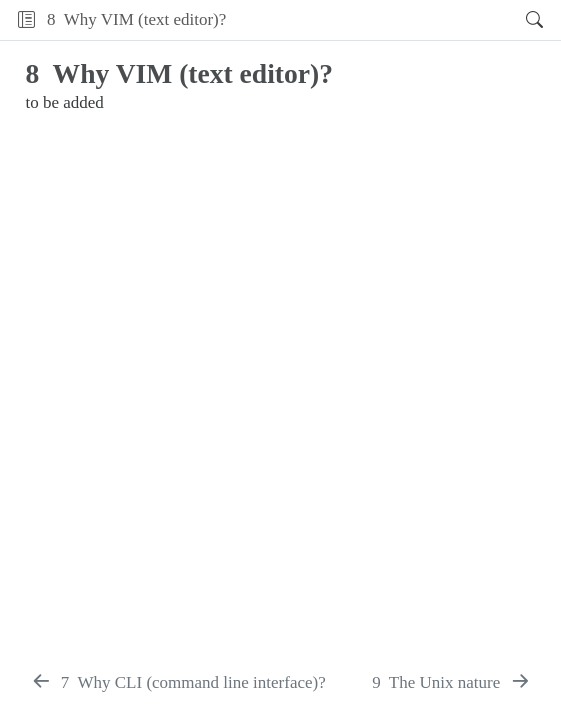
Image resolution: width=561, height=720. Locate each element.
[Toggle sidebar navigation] (26, 20)
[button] (370, 20)
